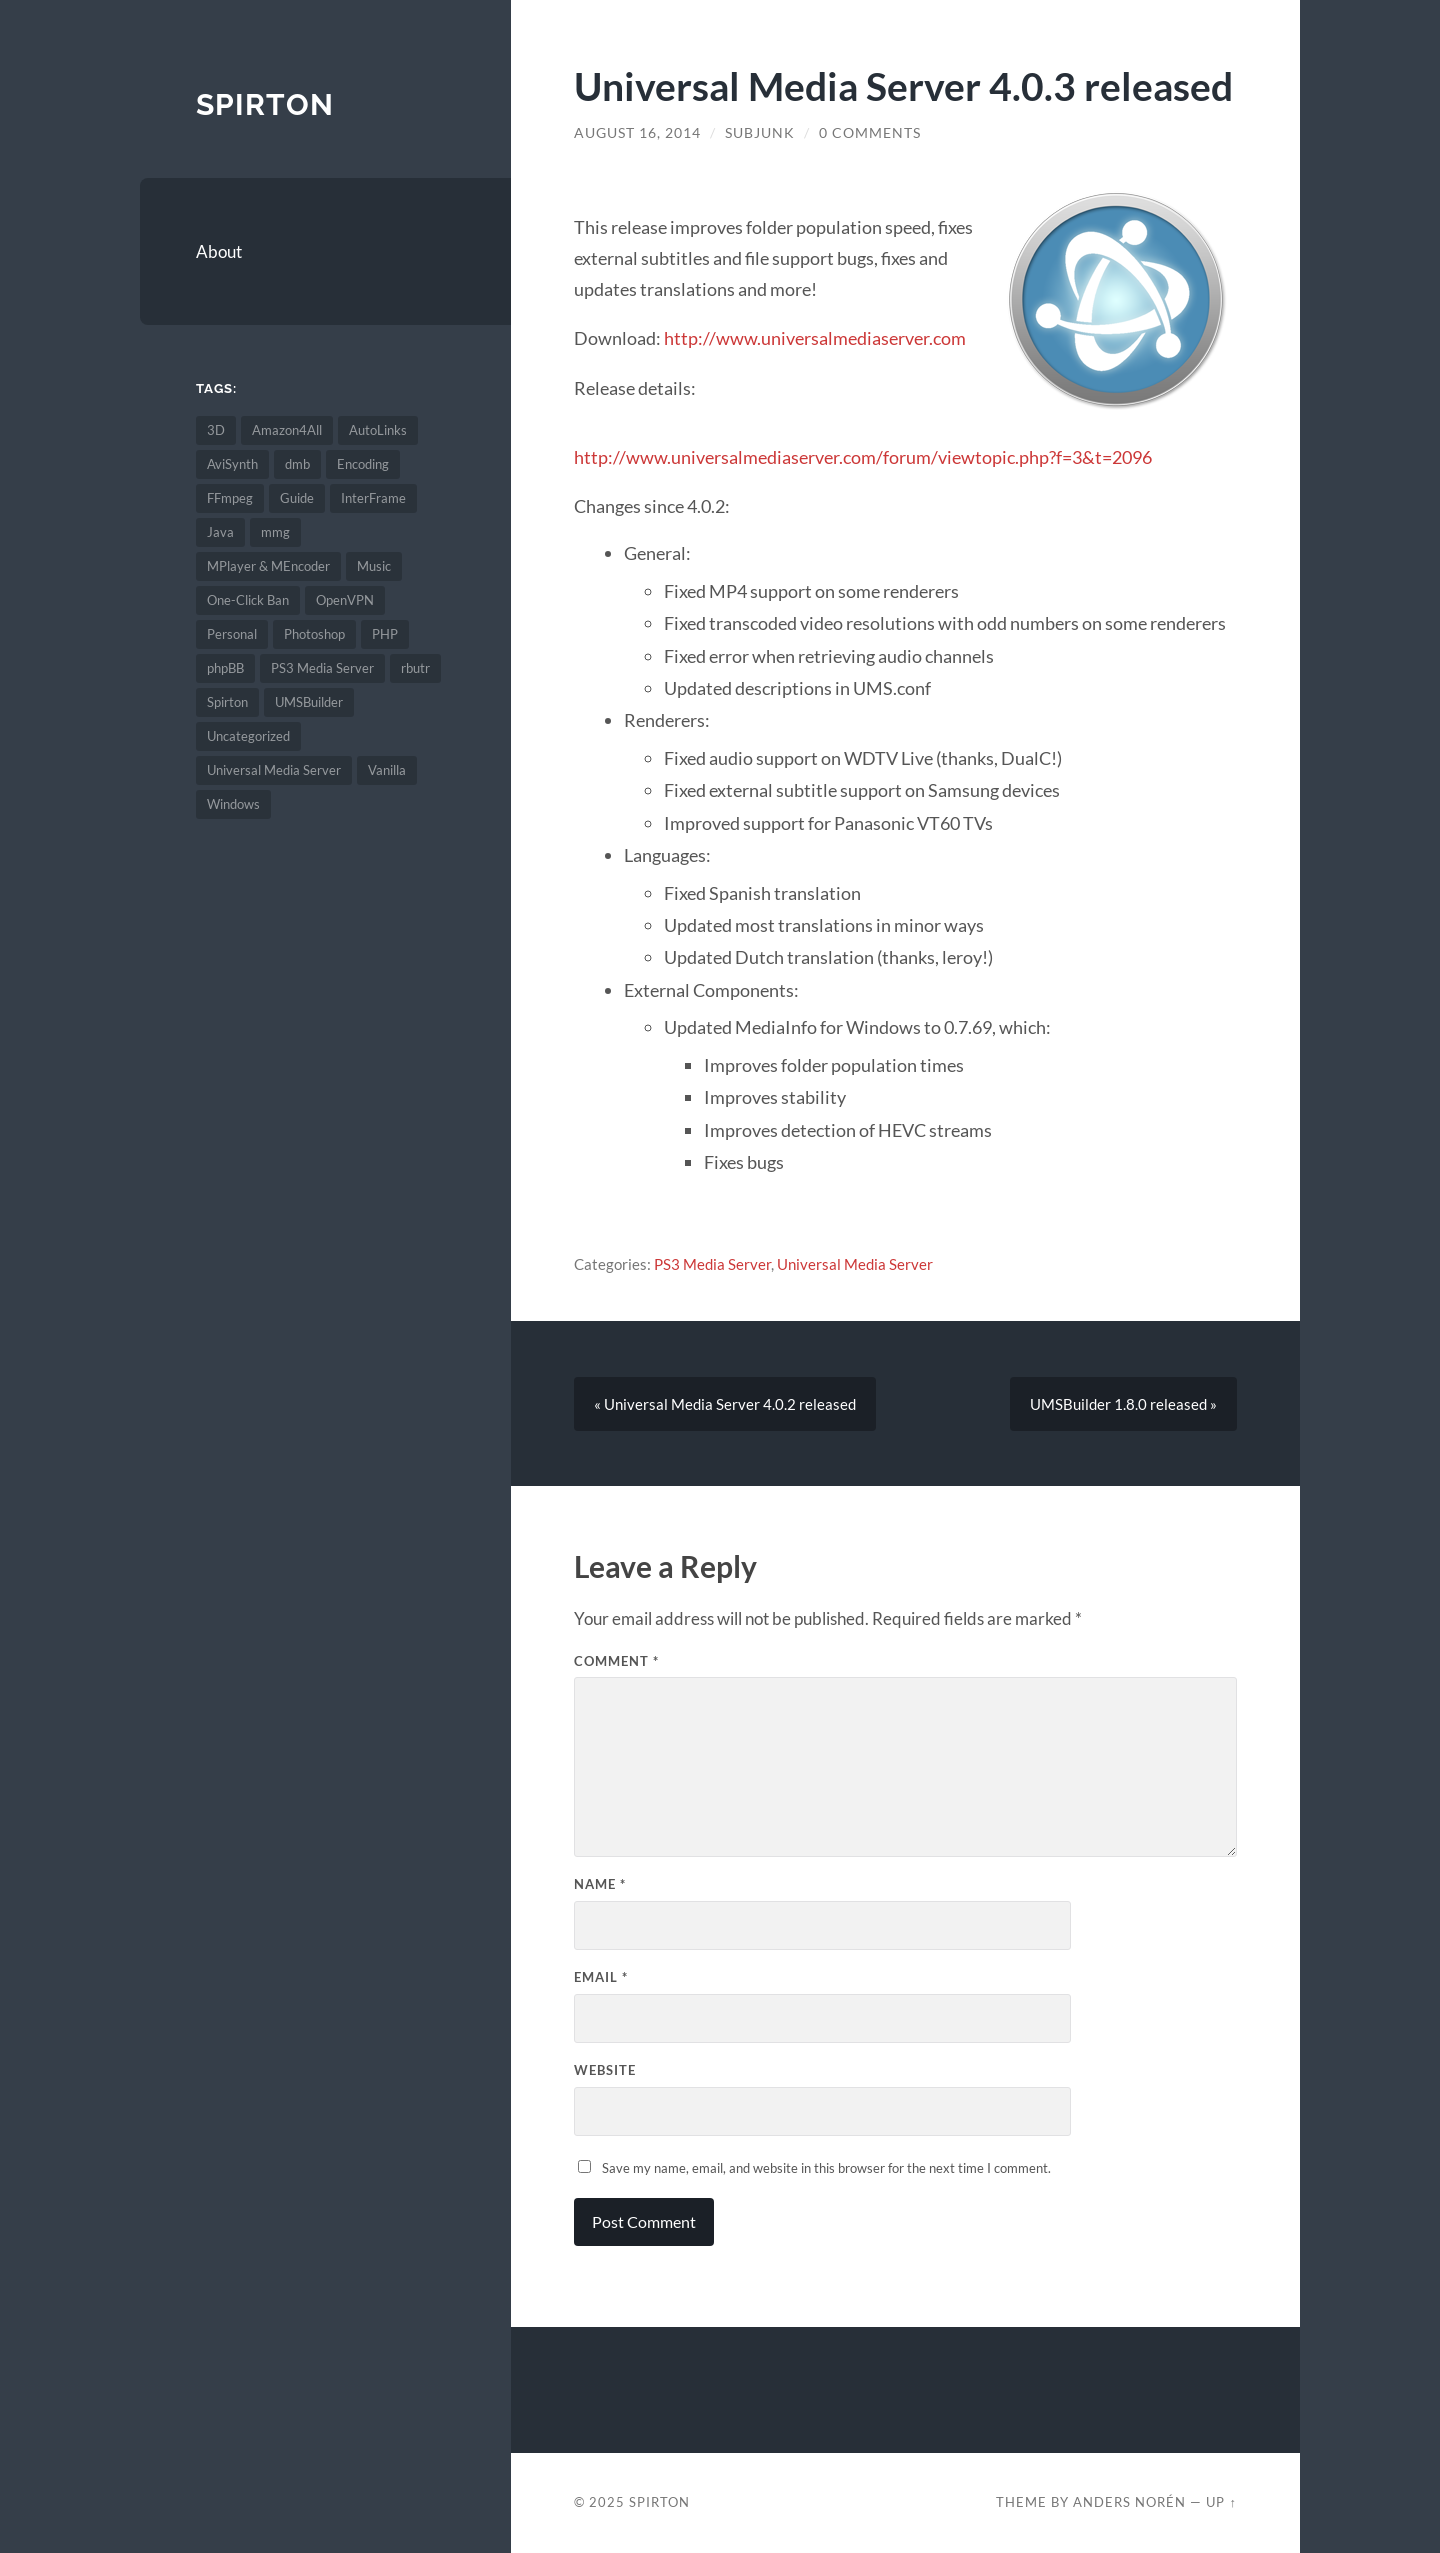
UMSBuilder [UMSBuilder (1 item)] (309, 702)
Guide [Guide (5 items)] (297, 498)
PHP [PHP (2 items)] (385, 634)
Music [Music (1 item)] (374, 566)
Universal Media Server (855, 1264)
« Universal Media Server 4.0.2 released (725, 1404)
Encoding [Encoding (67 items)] (363, 464)
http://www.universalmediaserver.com (815, 338)
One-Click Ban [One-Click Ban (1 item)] (248, 600)
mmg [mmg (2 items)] (275, 532)
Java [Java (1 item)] (220, 532)
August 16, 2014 (637, 133)
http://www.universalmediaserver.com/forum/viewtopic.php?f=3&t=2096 (863, 457)
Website (605, 2070)
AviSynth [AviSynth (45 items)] (232, 464)
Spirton (265, 104)
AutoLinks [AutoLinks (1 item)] (378, 430)
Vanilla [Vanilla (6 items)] (387, 770)
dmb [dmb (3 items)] (297, 464)
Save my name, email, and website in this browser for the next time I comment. (826, 2168)
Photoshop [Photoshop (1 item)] (314, 634)
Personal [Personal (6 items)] (232, 634)
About (219, 251)
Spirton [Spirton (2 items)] (227, 702)
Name (600, 1884)
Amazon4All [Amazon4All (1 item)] (287, 430)
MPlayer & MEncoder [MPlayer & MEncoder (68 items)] (268, 566)
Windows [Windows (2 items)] (233, 804)
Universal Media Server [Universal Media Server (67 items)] (274, 770)
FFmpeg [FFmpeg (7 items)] (230, 498)
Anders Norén (1129, 2502)
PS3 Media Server (712, 1264)
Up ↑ (1221, 2502)
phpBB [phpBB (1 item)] (225, 668)
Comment (616, 1661)
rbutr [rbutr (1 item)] (415, 668)
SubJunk (760, 133)
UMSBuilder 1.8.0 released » (1123, 1404)
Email (601, 1977)
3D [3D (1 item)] (216, 430)
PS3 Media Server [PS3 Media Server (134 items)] (322, 668)
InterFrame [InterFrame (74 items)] (373, 498)
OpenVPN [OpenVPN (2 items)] (345, 600)
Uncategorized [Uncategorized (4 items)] (248, 736)
